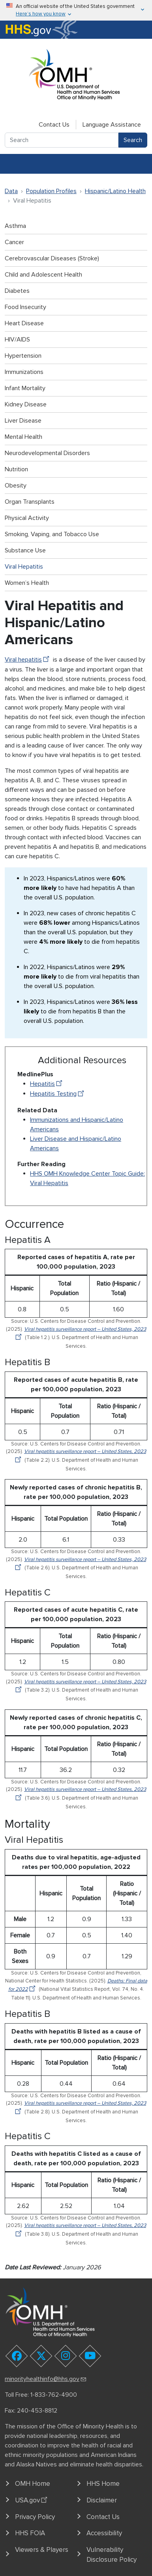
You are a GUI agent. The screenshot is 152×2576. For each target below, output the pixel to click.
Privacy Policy (35, 2517)
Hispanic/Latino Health (115, 191)
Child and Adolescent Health (43, 275)
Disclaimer (101, 2500)
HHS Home (103, 2483)
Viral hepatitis (28, 660)
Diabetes (17, 291)
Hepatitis (47, 1084)
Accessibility (104, 2533)
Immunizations (24, 372)
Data (11, 191)
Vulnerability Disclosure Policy (111, 2555)
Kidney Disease (26, 404)
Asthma (15, 226)
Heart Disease (24, 323)
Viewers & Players (41, 2550)
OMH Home (32, 2483)
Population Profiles (51, 191)
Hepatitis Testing (58, 1094)
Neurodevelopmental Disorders (47, 453)
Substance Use (25, 550)
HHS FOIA (30, 2533)
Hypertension (23, 356)
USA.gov (32, 2499)
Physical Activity (27, 518)
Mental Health (23, 437)
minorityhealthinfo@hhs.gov (46, 2379)
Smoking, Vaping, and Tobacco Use (52, 534)
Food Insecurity (25, 307)
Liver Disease (23, 421)
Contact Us (54, 125)
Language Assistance (112, 125)
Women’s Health (27, 583)
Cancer (14, 242)
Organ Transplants (29, 502)
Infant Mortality (25, 388)
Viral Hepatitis (24, 567)
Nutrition (16, 469)
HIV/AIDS (17, 339)
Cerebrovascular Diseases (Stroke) (52, 258)
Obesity (15, 485)
